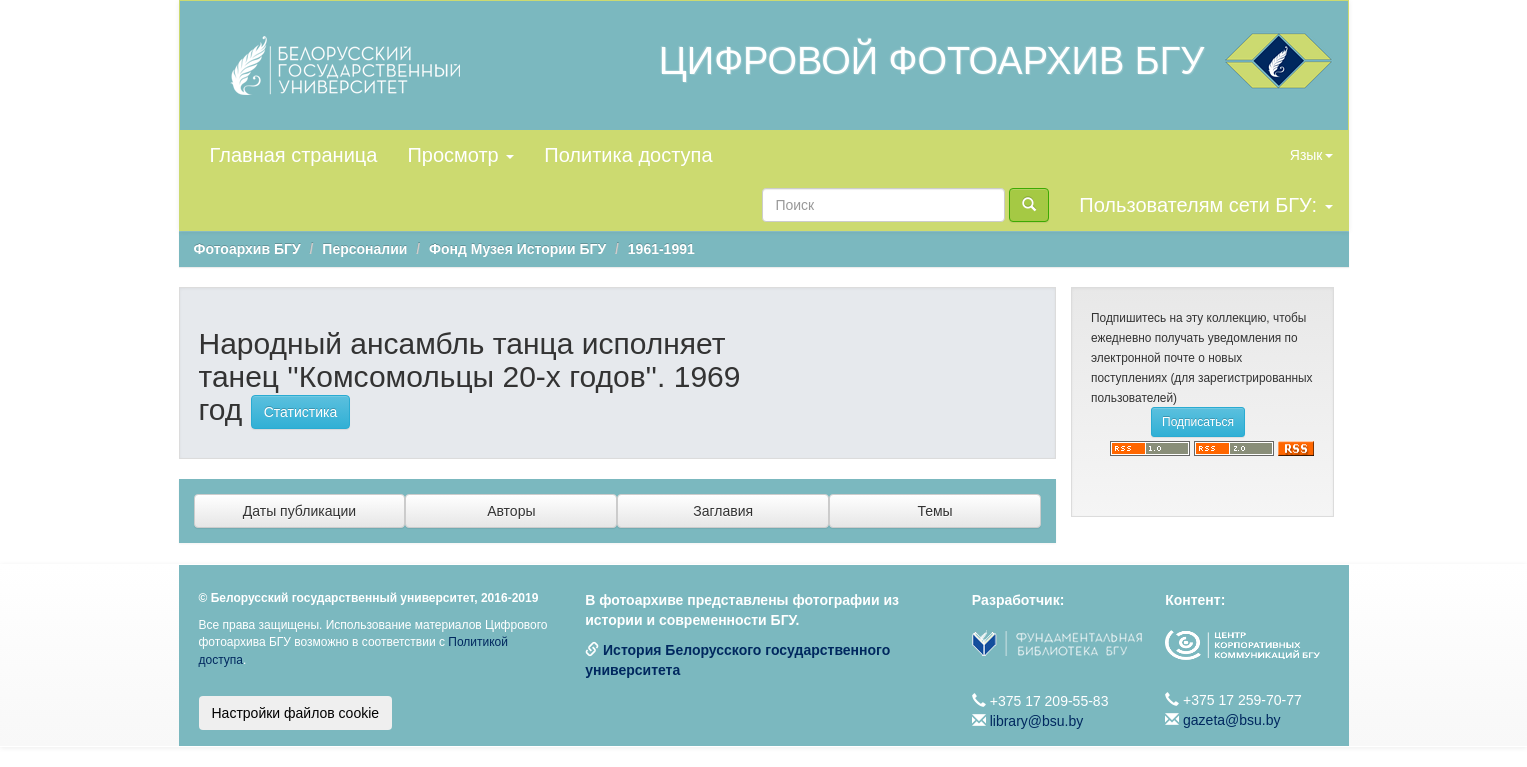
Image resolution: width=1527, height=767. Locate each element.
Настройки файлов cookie (296, 713)
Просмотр (460, 155)
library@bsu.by (1037, 721)
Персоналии (364, 249)
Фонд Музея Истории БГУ (517, 249)
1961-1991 (661, 249)
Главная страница (294, 155)
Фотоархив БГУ (247, 249)
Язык (1311, 155)
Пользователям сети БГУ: (1205, 205)
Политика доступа (628, 155)
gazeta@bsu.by (1232, 720)
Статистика (301, 412)
